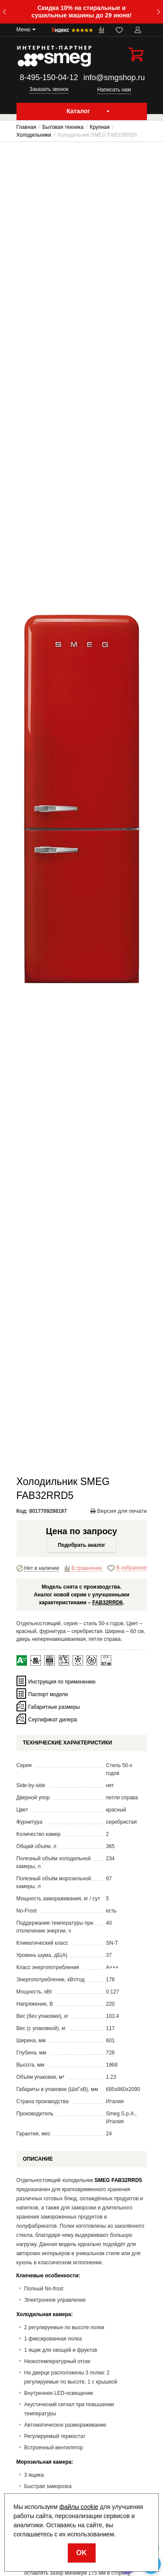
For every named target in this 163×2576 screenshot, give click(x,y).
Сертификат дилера (52, 1719)
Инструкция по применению (62, 1681)
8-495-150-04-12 (49, 77)
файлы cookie (78, 2506)
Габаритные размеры (54, 1707)
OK (82, 2552)
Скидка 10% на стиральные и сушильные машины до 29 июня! (81, 11)
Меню (23, 30)
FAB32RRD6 (107, 1602)
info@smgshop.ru (114, 77)
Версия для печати (118, 1511)
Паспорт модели (48, 1694)
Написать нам (114, 90)
